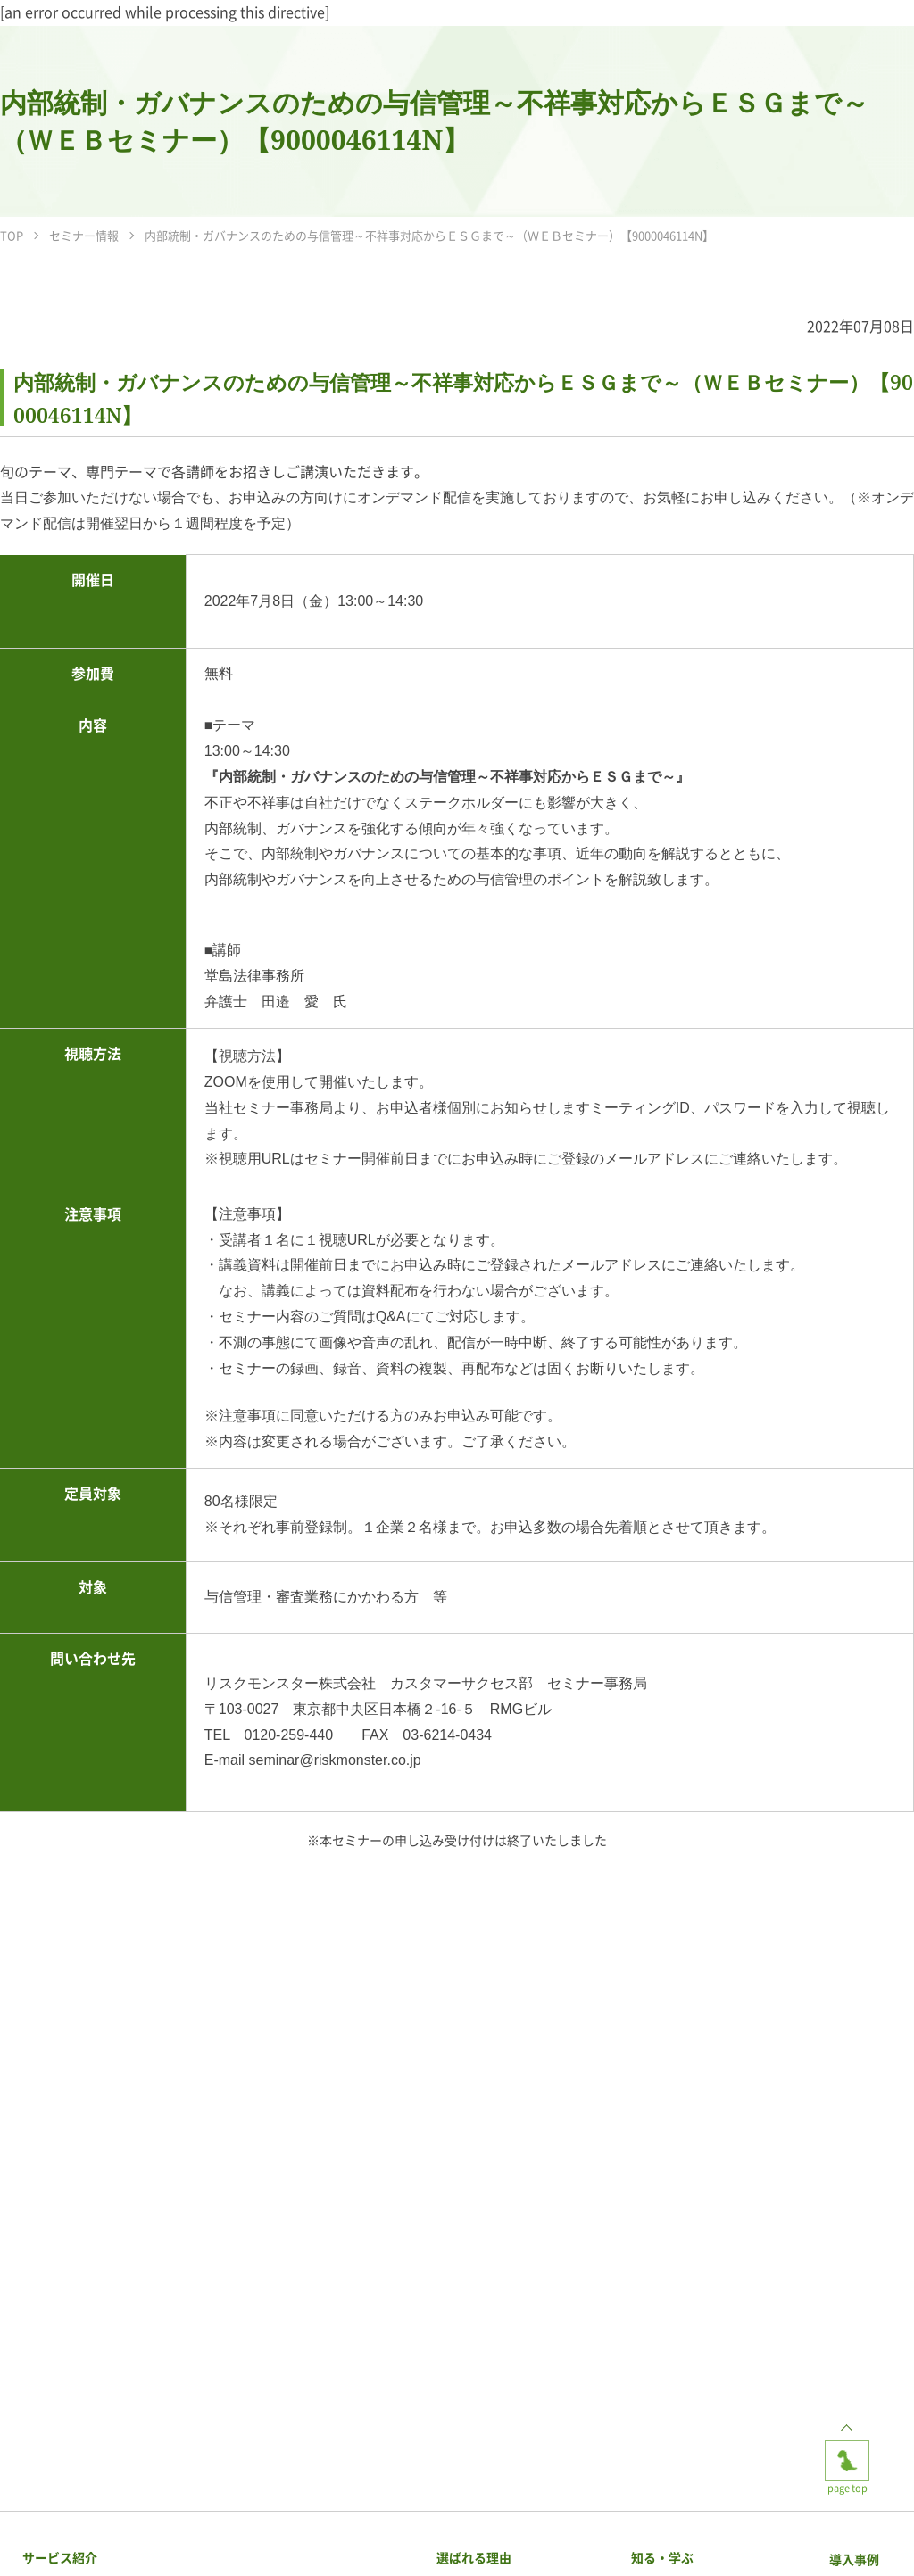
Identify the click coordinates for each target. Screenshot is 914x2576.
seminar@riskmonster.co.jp (335, 1760)
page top (847, 2454)
